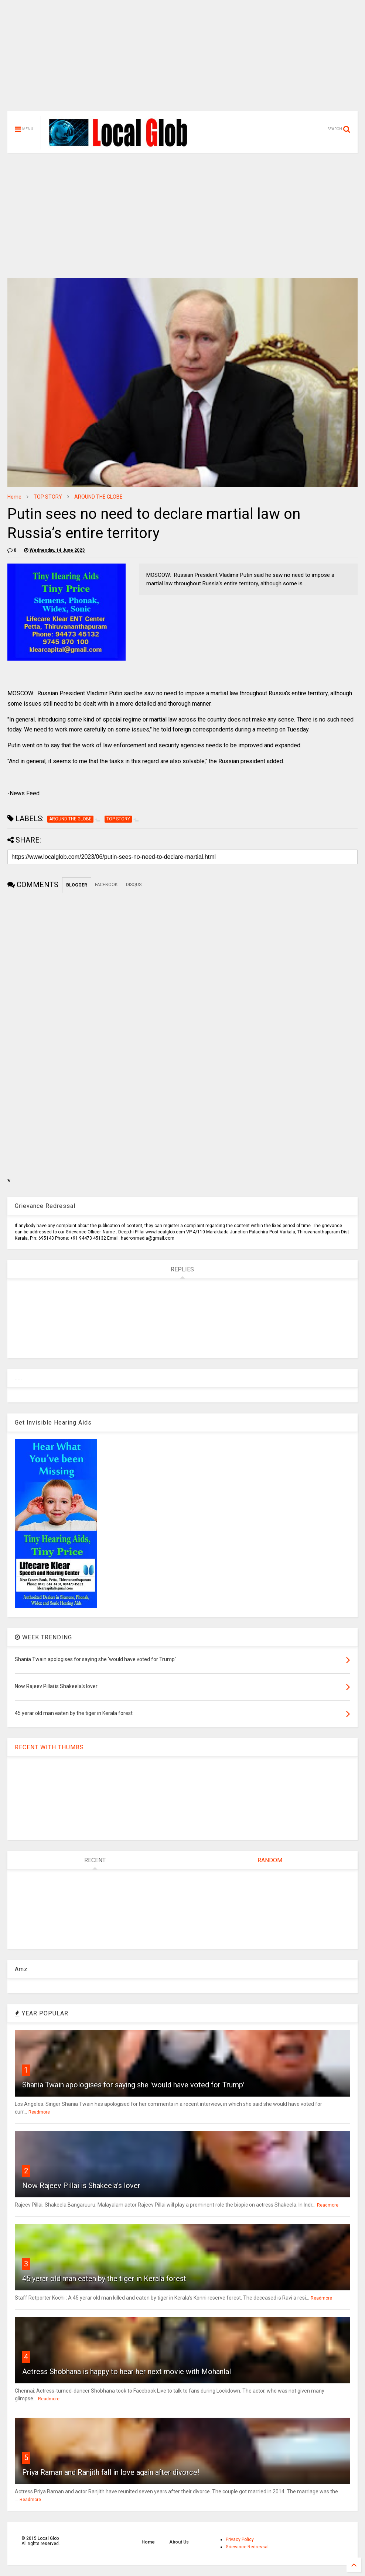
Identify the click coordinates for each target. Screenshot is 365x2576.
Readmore (39, 2112)
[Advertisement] (182, 59)
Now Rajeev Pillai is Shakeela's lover (81, 2185)
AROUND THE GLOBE (98, 497)
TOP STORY (48, 497)
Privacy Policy (240, 2539)
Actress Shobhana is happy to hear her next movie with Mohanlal (126, 2371)
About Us (179, 2542)
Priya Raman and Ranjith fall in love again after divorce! (110, 2472)
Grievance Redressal (247, 2546)
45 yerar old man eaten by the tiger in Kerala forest (104, 2278)
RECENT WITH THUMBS (49, 1747)
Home (14, 497)
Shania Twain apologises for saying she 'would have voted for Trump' (133, 2084)
